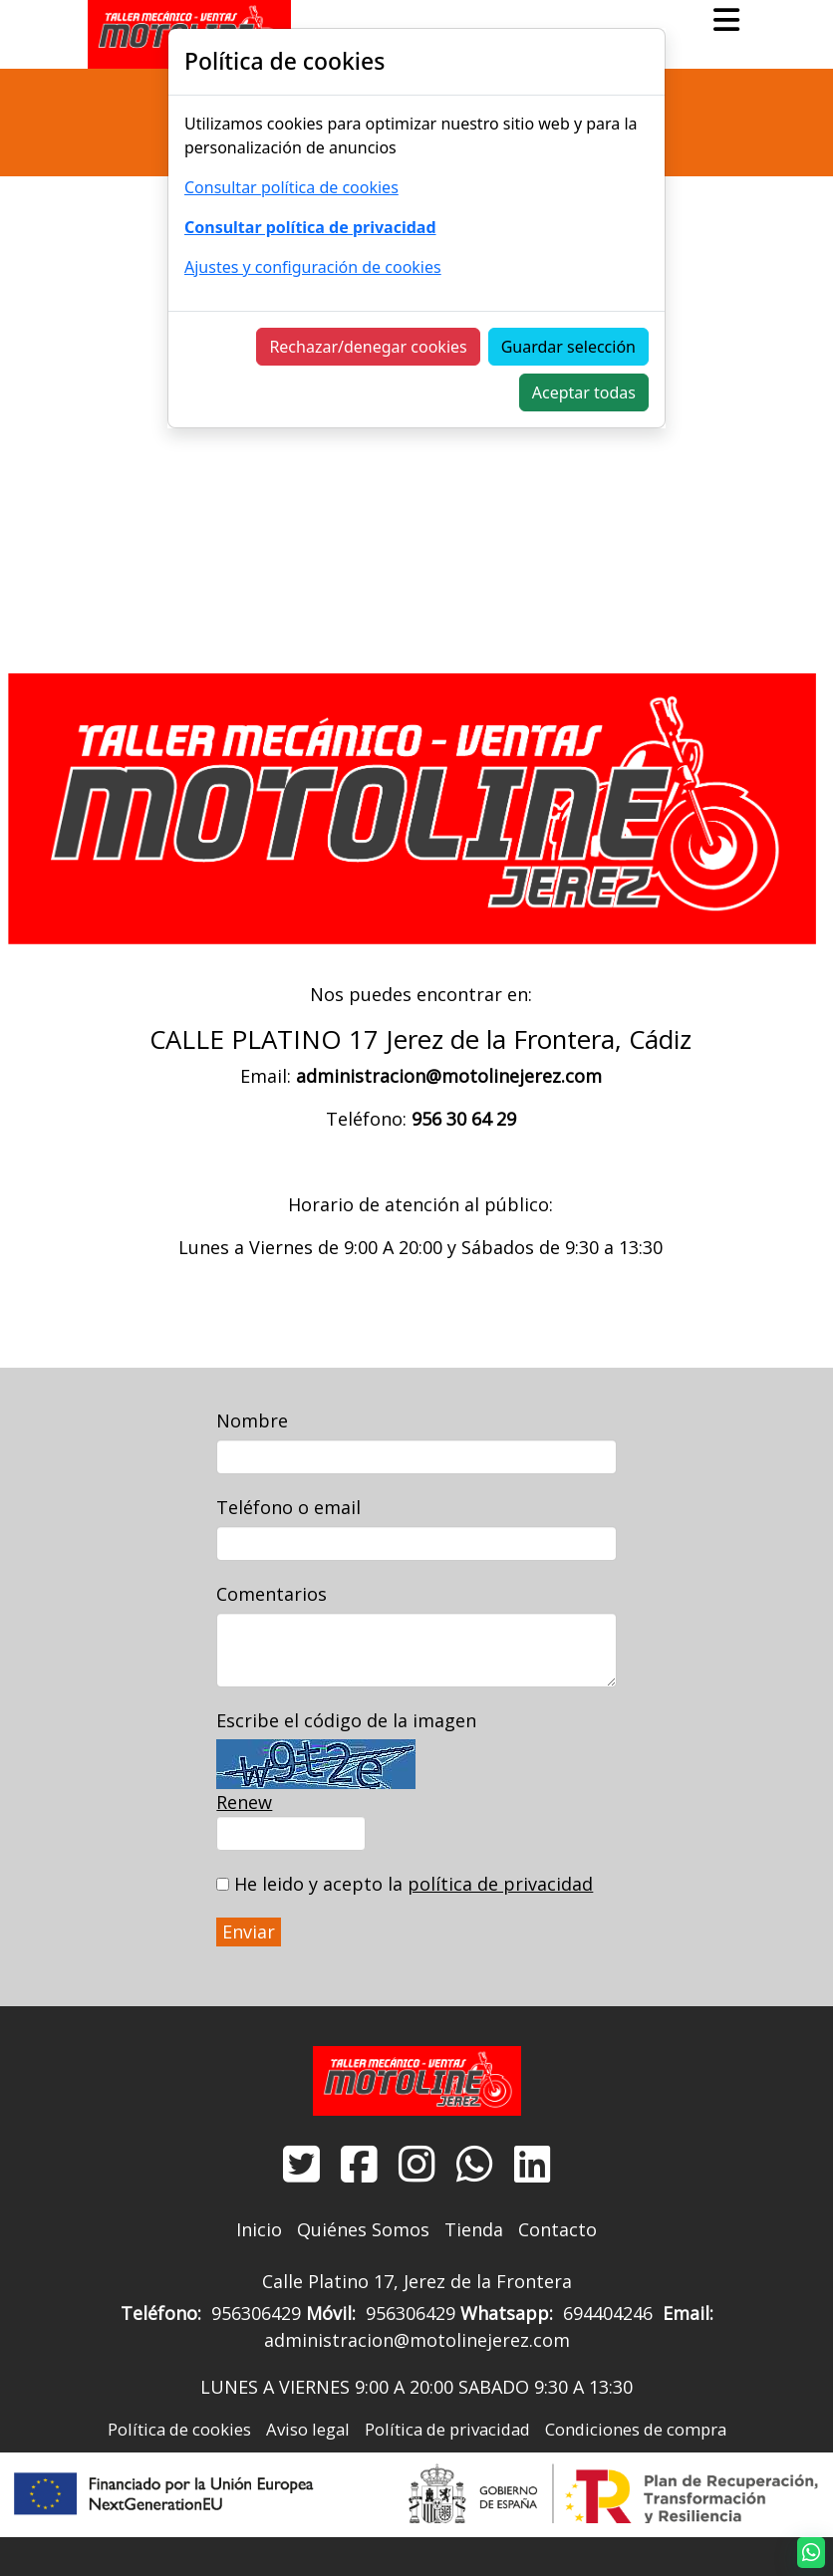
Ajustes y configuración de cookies (312, 267)
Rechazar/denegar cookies (367, 347)
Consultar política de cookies (291, 187)
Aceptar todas (584, 392)
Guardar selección (568, 347)
